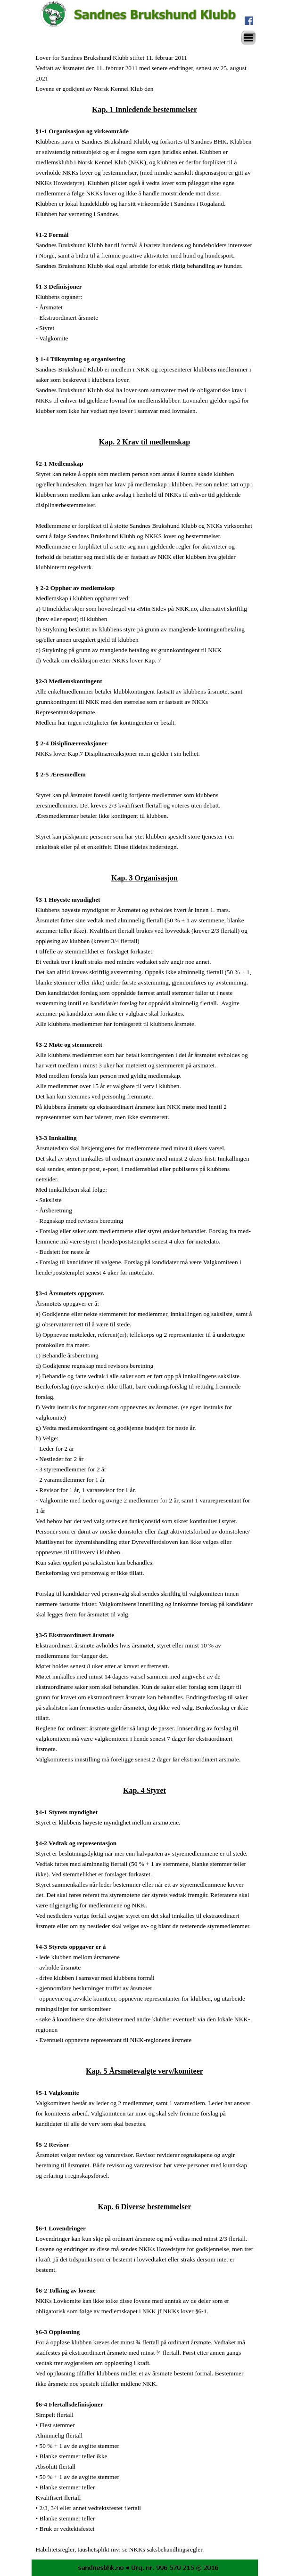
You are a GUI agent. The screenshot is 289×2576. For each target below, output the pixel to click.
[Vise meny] (248, 38)
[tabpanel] (145, 1303)
